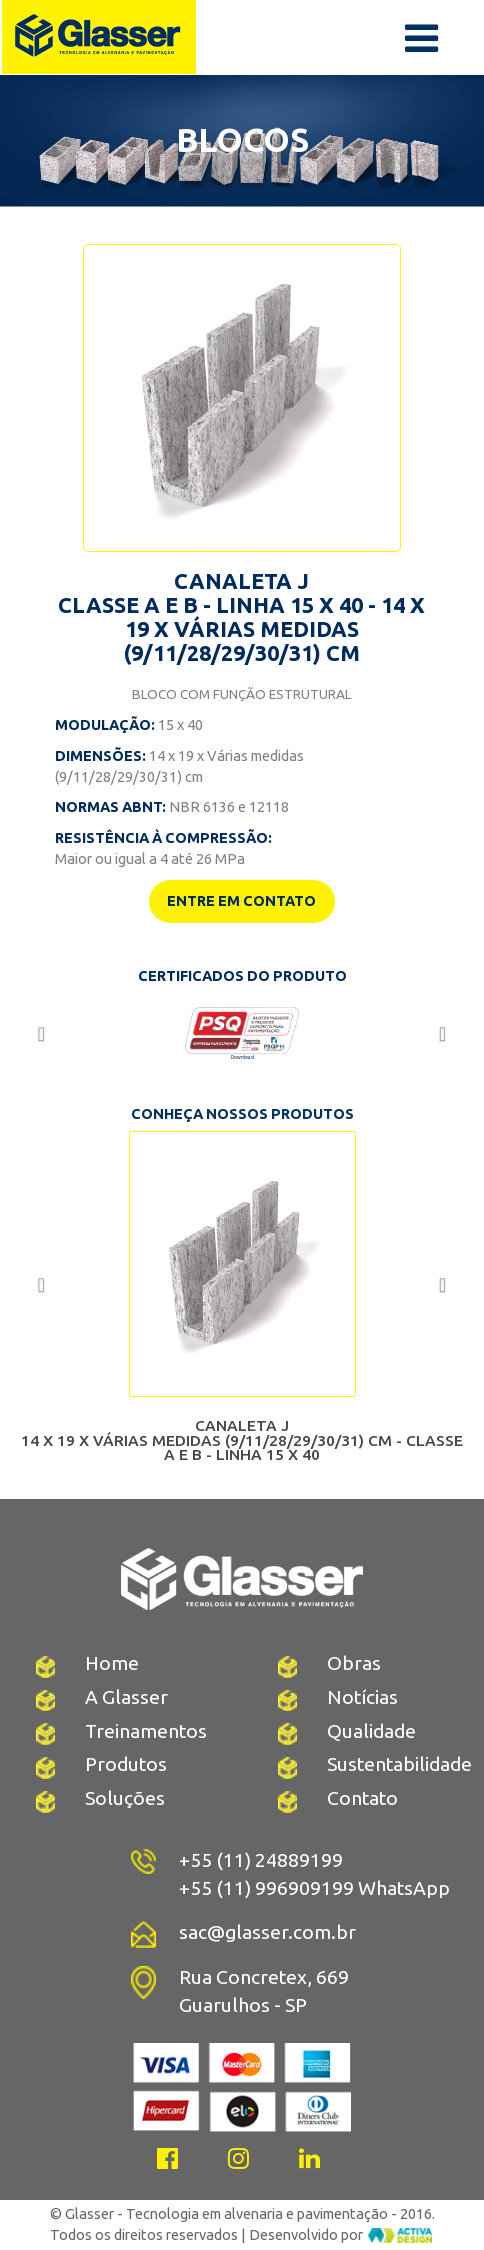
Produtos (126, 1764)
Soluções (125, 1798)
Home (112, 1663)
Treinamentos (146, 1731)
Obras (354, 1663)
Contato (362, 1798)
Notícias (362, 1697)
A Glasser (126, 1697)
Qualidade (371, 1731)
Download (242, 1057)
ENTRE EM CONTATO (241, 900)
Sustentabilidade (399, 1764)
